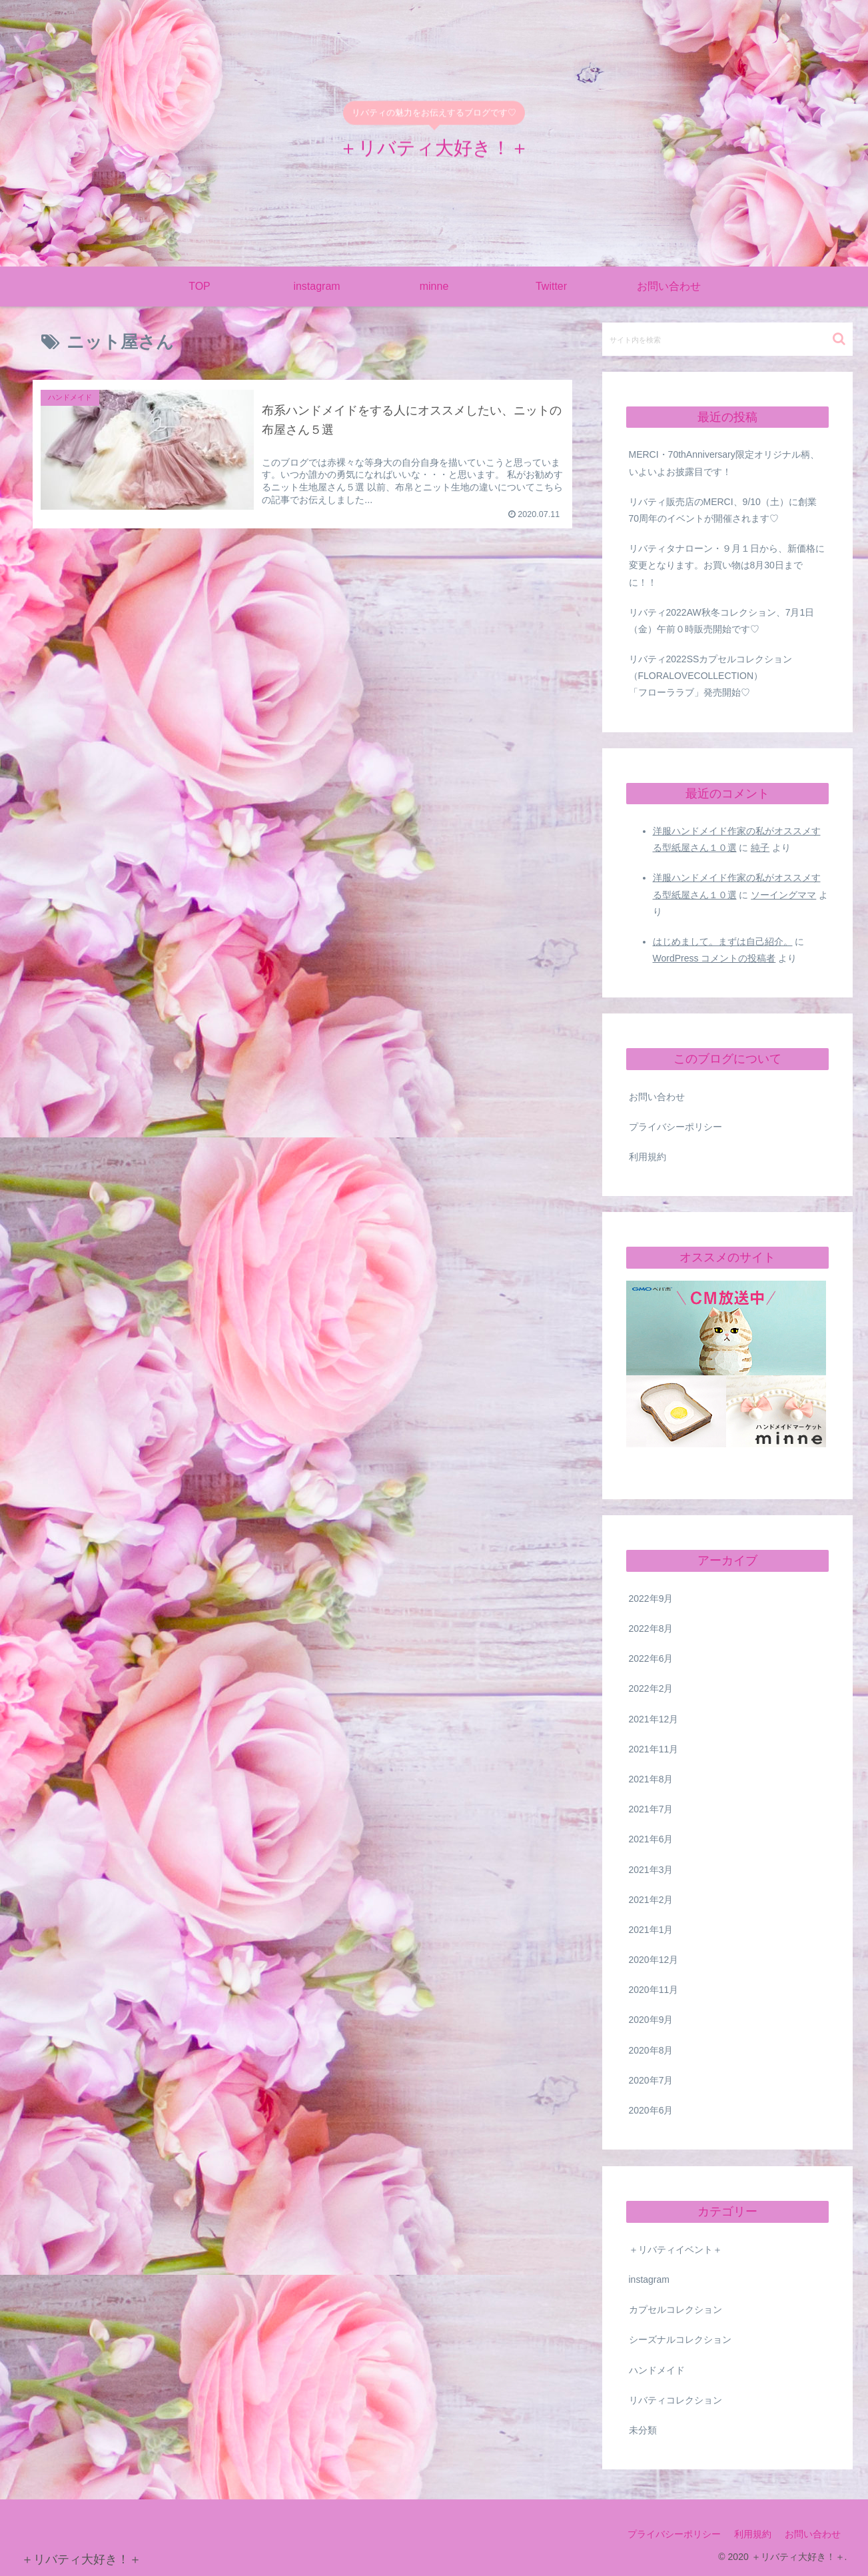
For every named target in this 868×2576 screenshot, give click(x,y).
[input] (727, 339)
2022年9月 (651, 1598)
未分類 (643, 2430)
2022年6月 (651, 1658)
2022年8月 (651, 1628)
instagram (649, 2279)
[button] (839, 338)
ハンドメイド (657, 2370)
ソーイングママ (783, 895)
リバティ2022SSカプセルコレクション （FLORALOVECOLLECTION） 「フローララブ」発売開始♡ (729, 676)
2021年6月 (651, 1839)
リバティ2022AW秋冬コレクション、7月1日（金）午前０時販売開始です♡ (722, 620)
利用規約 (647, 1156)
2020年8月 (651, 2050)
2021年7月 (651, 1809)
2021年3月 (651, 1869)
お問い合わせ (657, 1096)
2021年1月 (651, 1929)
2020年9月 (651, 2019)
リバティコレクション (675, 2400)
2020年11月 (654, 1989)
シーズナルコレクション (680, 2339)
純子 (760, 847)
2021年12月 (654, 1719)
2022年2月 (651, 1688)
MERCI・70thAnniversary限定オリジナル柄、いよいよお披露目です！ (724, 462)
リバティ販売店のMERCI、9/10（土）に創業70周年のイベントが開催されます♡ (723, 510)
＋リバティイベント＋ (675, 2249)
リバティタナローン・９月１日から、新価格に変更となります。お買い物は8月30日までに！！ (727, 565)
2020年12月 (654, 1959)
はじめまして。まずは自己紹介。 (723, 941)
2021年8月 (651, 1779)
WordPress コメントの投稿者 (714, 958)
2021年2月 (651, 1899)
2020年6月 (651, 2110)
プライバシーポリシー (675, 1126)
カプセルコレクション (675, 2309)
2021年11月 (654, 1749)
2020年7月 (651, 2080)
